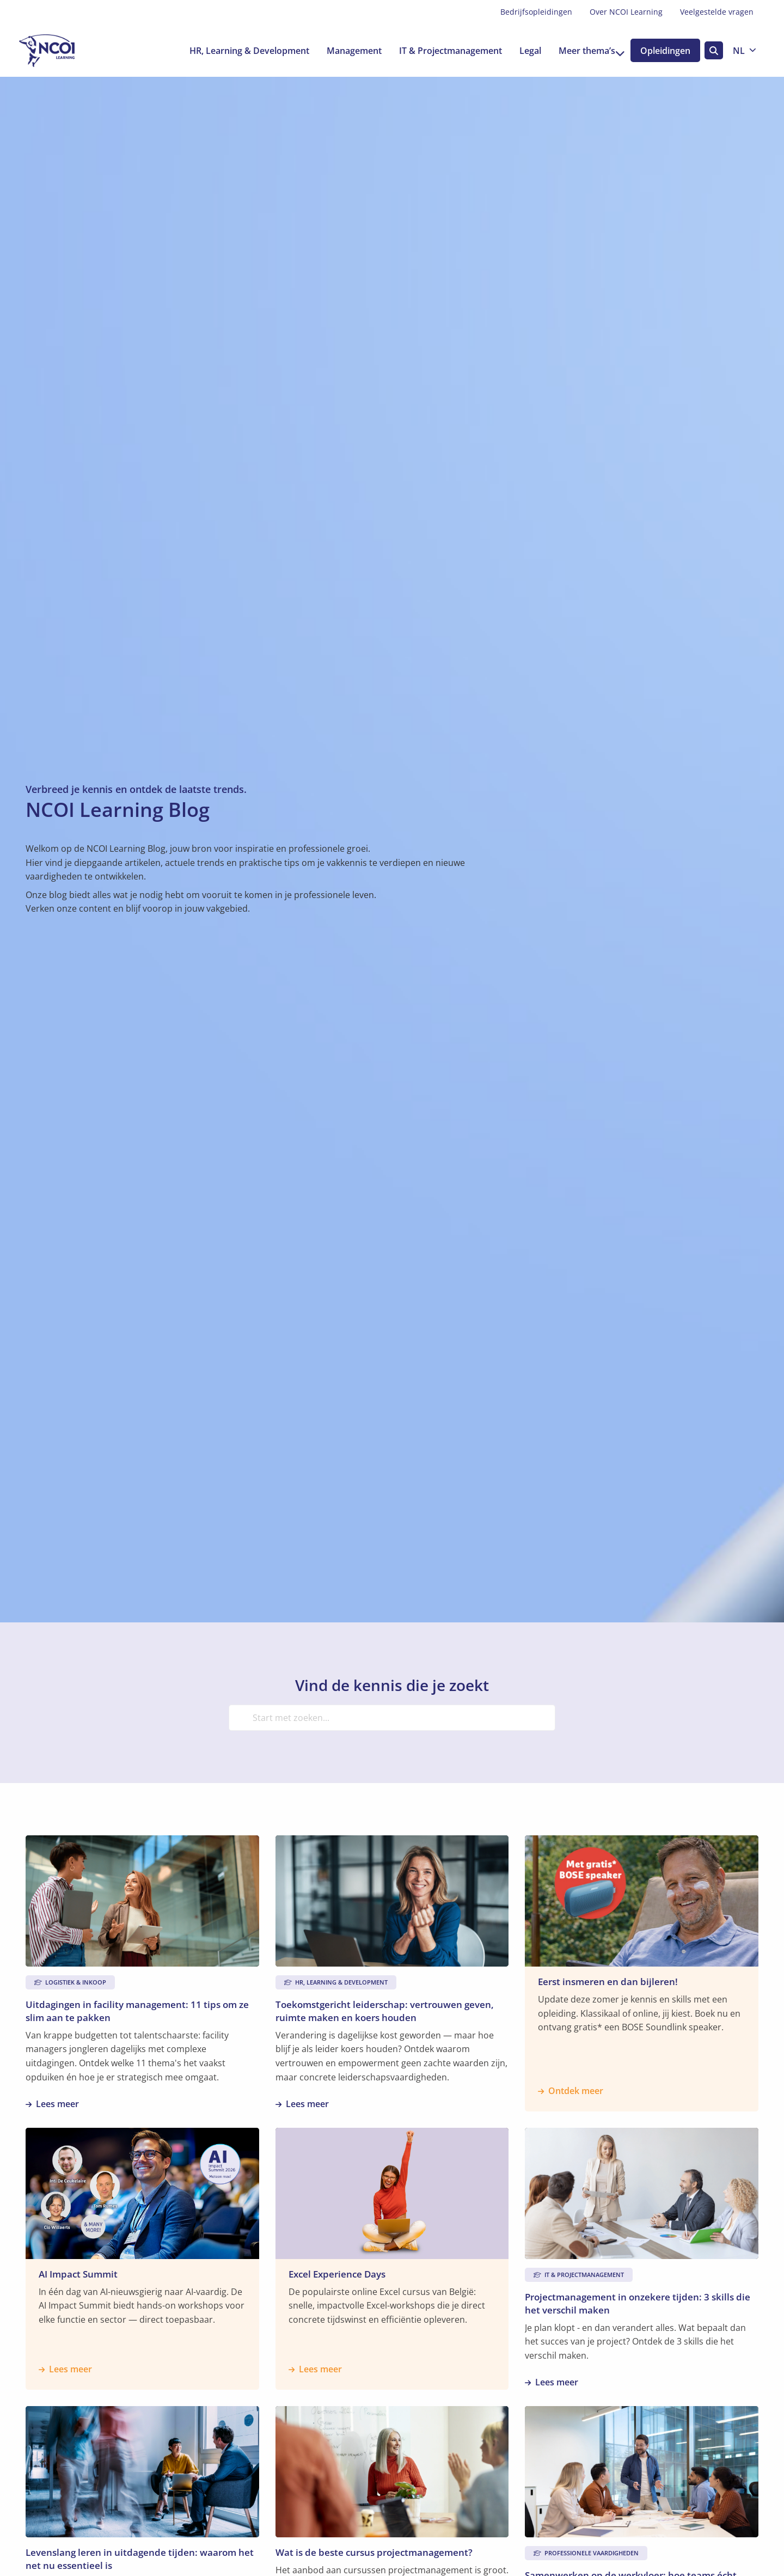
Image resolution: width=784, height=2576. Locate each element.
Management (345, 51)
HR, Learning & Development (241, 51)
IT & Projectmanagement (442, 51)
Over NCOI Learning (626, 12)
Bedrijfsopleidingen (536, 12)
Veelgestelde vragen (717, 12)
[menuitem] (536, 12)
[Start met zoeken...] (392, 1718)
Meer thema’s (583, 51)
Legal (522, 51)
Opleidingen (664, 51)
